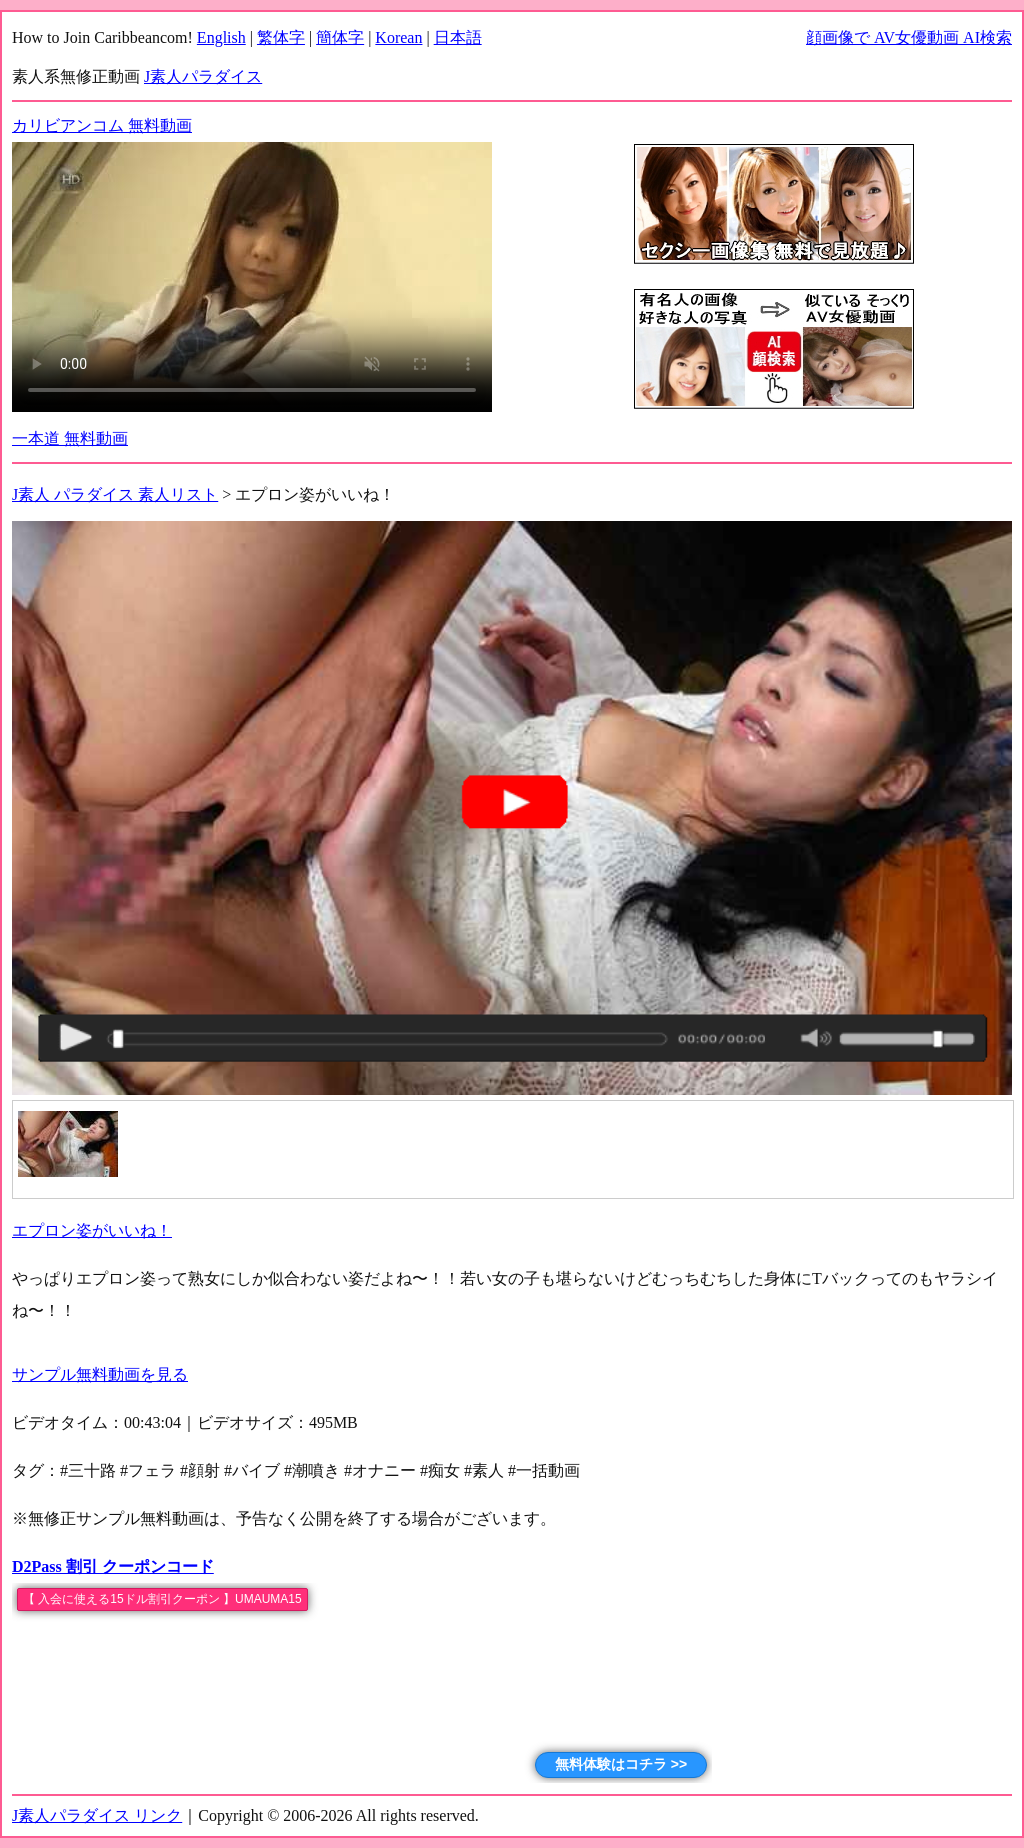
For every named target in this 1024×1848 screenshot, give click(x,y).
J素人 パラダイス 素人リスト (115, 494)
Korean (398, 37)
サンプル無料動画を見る (100, 1374)
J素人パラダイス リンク (97, 1815)
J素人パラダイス (203, 76)
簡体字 (340, 37)
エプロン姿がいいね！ (92, 1230)
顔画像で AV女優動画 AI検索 (909, 37)
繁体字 (281, 37)
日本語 (458, 37)
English (221, 37)
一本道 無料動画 (70, 438)
